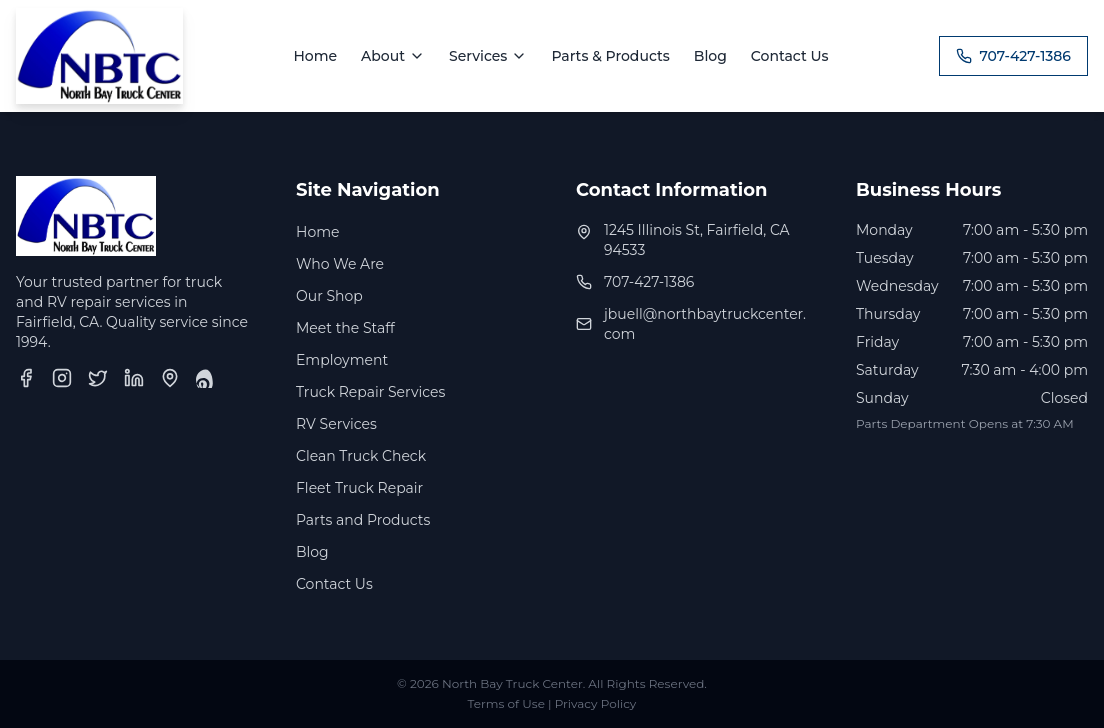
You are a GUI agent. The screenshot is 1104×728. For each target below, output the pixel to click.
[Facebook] (26, 378)
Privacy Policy (596, 703)
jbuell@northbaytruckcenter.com (705, 324)
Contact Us (790, 56)
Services (488, 56)
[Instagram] (62, 378)
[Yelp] (206, 378)
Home (315, 56)
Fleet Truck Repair (359, 488)
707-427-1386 (1013, 56)
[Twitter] (98, 378)
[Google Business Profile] (170, 378)
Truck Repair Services (370, 392)
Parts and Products (363, 520)
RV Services (336, 424)
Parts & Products (610, 56)
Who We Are (340, 264)
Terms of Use (506, 703)
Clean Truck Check (361, 456)
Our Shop (329, 296)
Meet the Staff (345, 328)
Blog (710, 56)
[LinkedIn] (134, 378)
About (393, 56)
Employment (342, 360)
